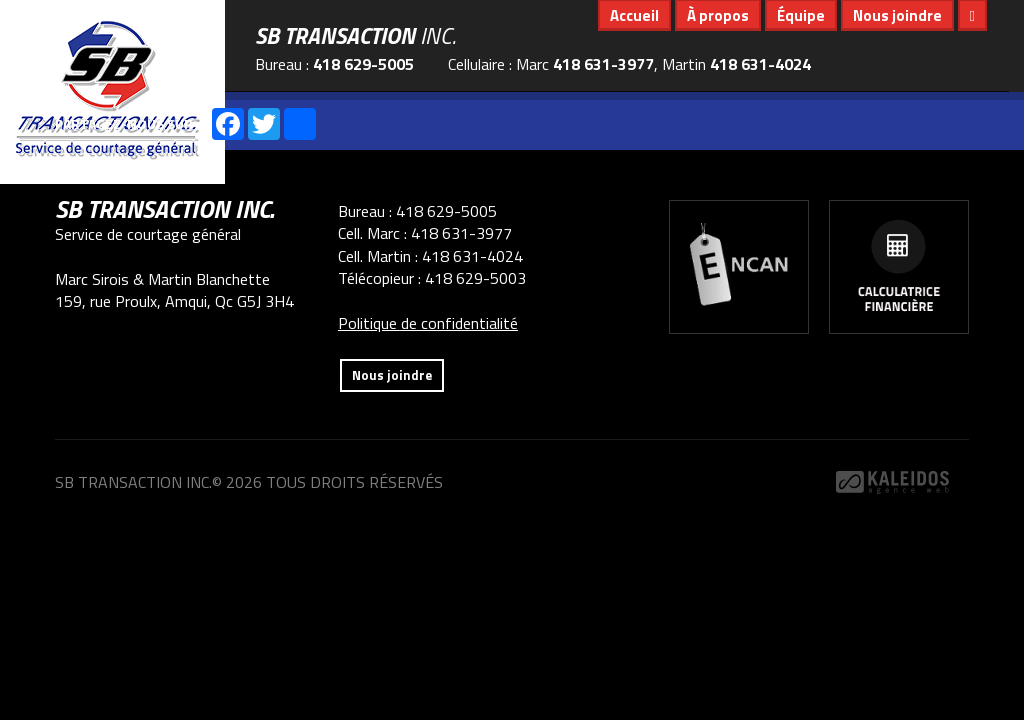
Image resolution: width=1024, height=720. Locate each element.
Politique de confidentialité (428, 323)
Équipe (801, 15)
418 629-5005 (363, 64)
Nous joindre (897, 15)
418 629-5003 (475, 278)
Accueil (634, 15)
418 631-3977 (603, 64)
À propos (718, 15)
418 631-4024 (760, 64)
